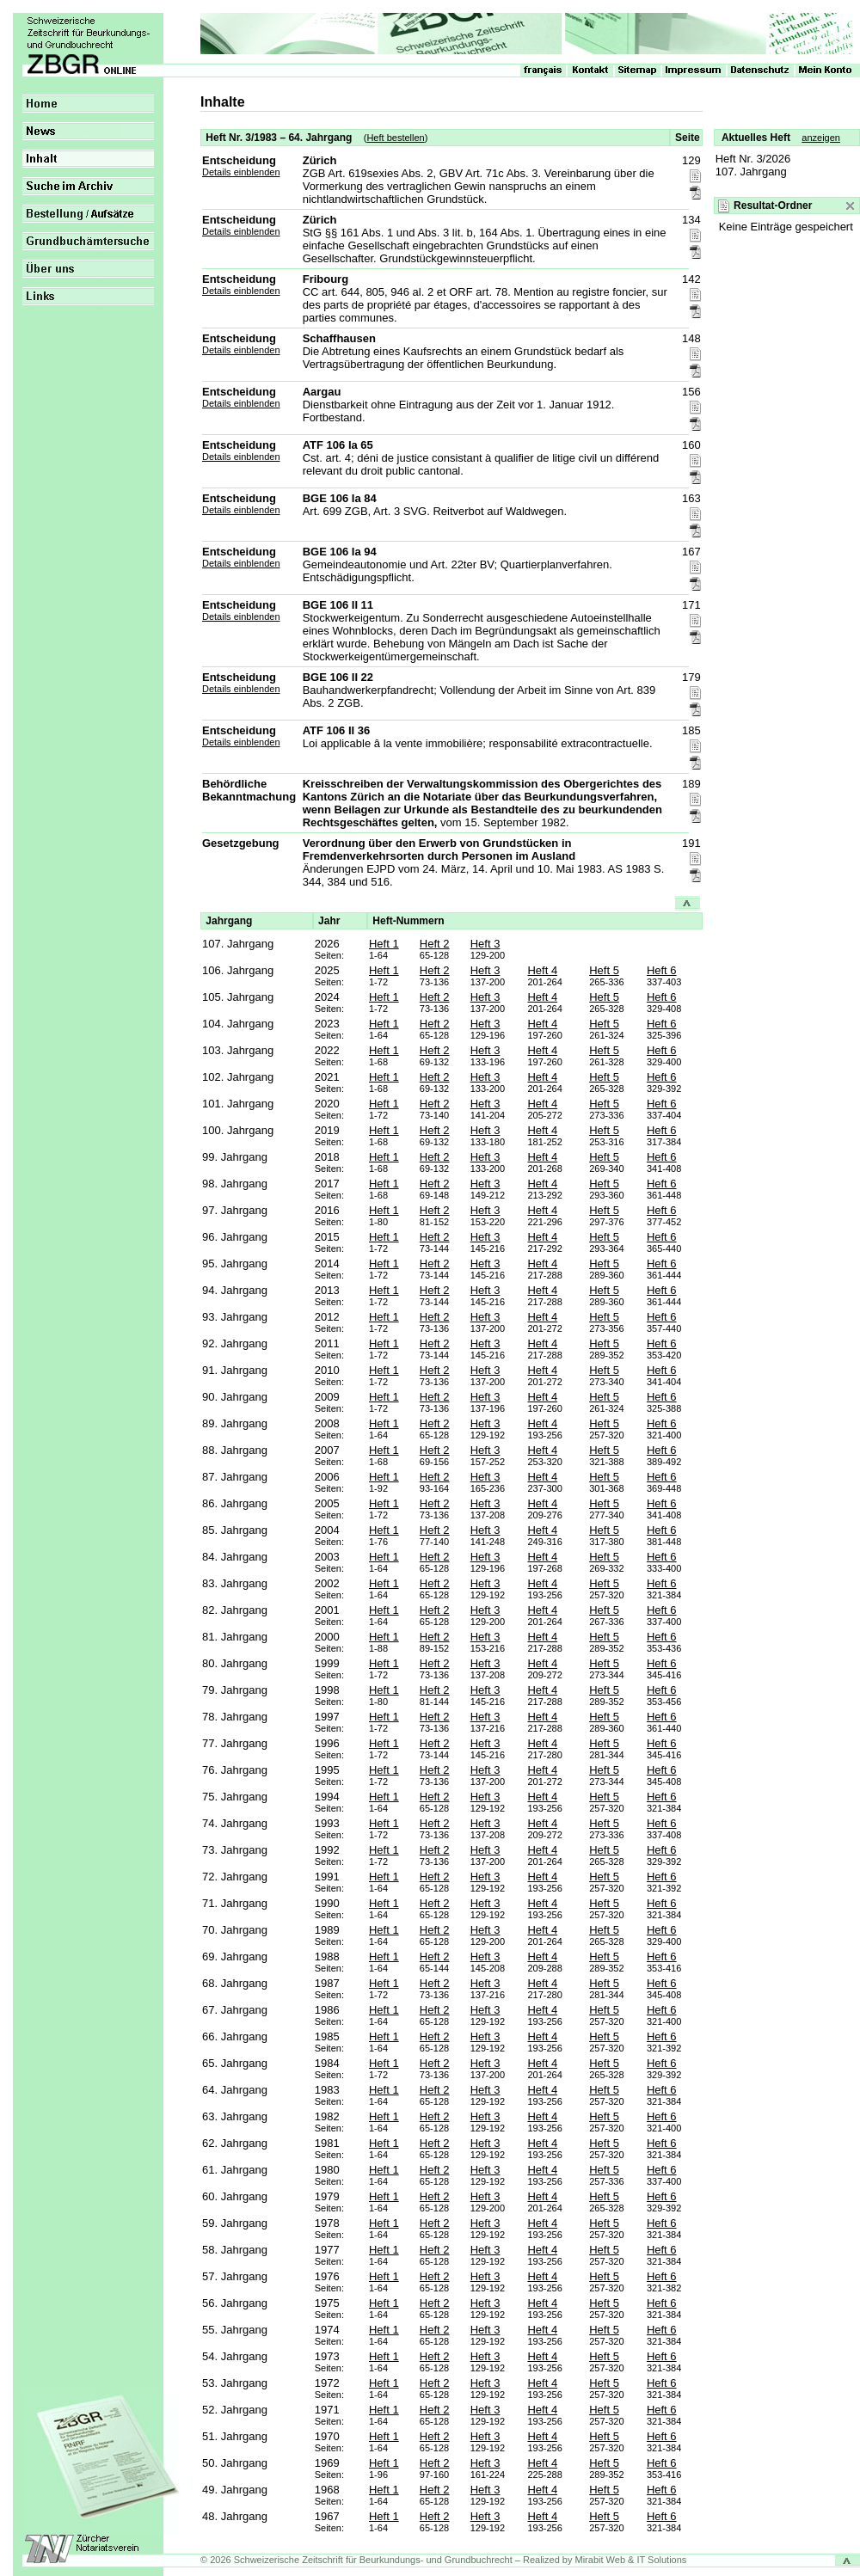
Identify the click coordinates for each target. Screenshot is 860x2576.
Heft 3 (485, 943)
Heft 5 (604, 970)
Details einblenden (241, 172)
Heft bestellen (395, 137)
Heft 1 (384, 943)
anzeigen (821, 137)
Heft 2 (435, 943)
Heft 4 (542, 970)
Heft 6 (662, 970)
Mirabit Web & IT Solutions (631, 2560)
